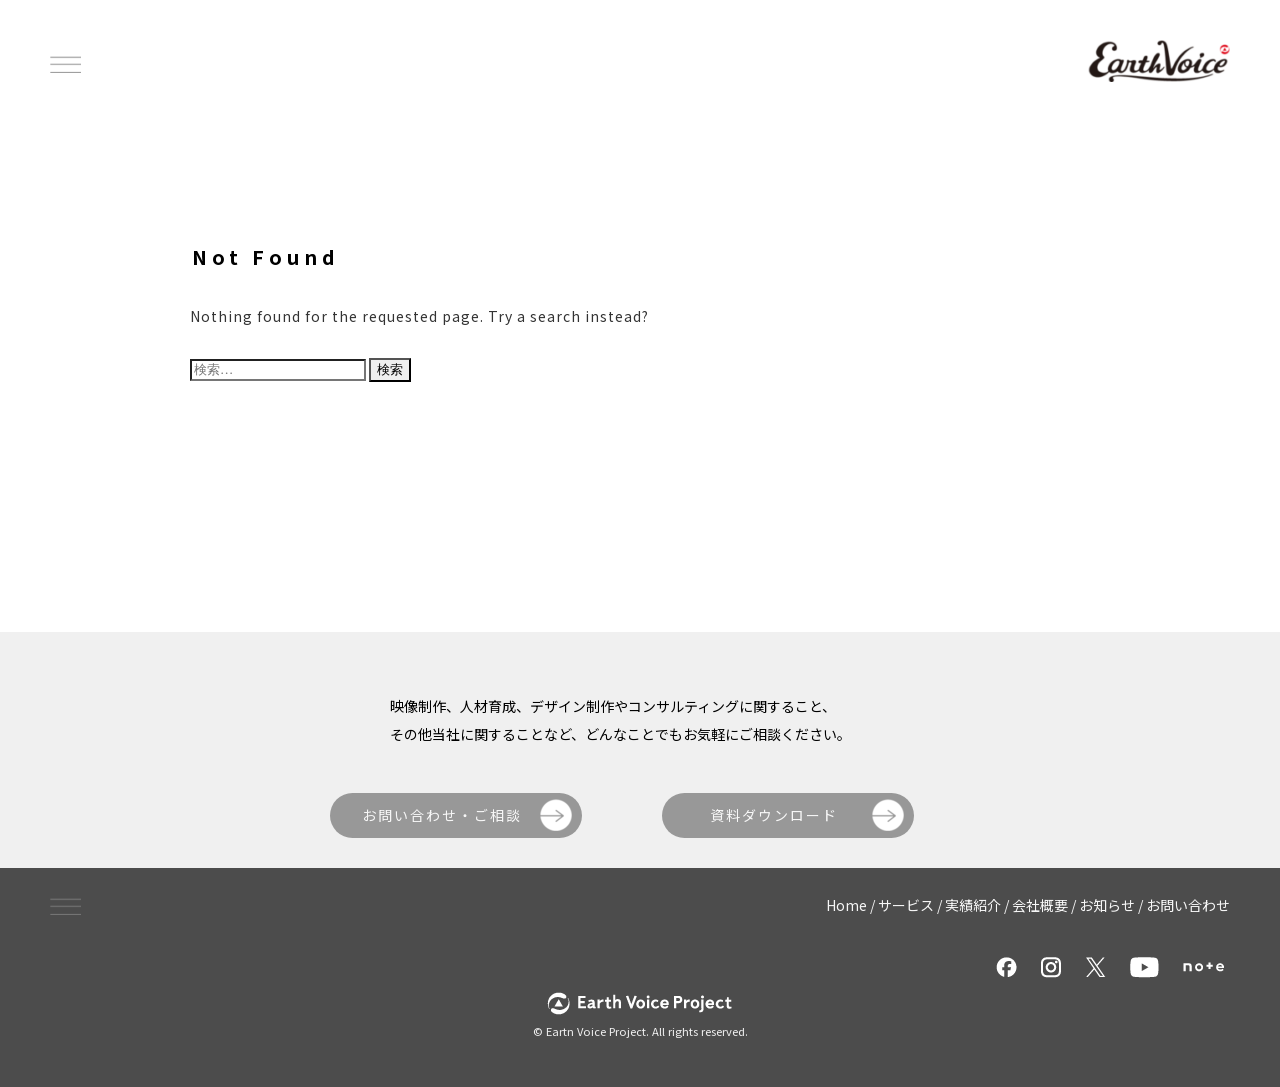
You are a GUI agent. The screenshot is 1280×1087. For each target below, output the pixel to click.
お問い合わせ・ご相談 (442, 815)
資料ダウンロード (774, 815)
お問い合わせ (1188, 905)
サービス (906, 905)
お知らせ (1107, 905)
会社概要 (1040, 905)
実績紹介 (973, 905)
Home (846, 905)
